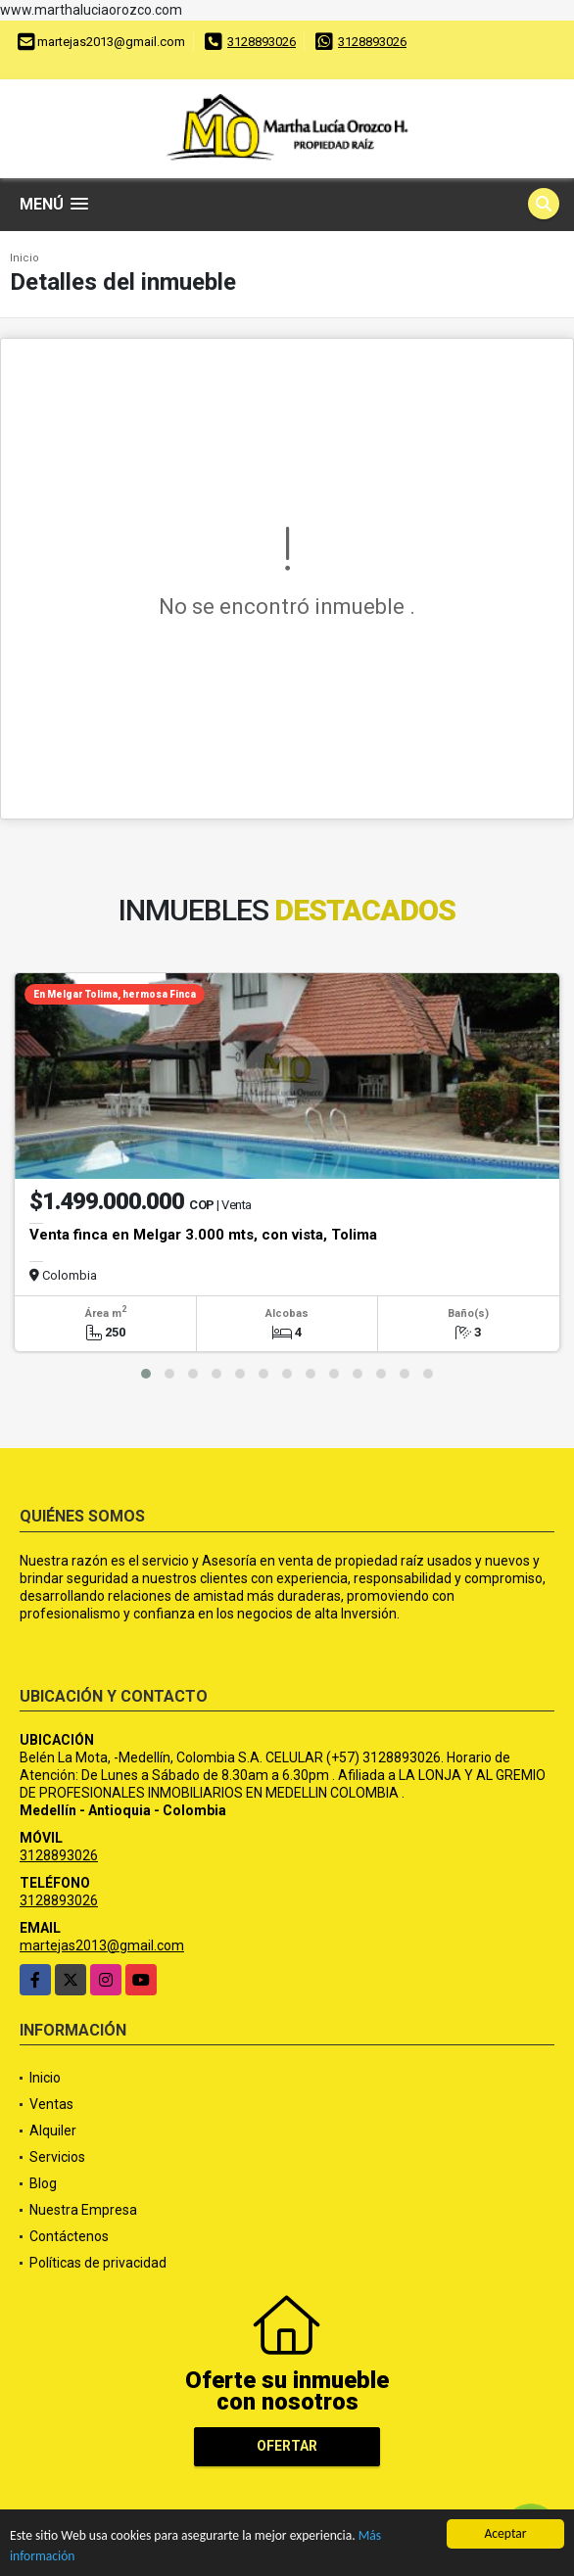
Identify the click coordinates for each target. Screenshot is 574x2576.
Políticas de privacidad (98, 2263)
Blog (43, 2183)
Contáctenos (69, 2236)
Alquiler (52, 2130)
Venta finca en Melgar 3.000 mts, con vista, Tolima (203, 1234)
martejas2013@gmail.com (102, 1945)
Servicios (57, 2157)
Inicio (24, 258)
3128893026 (261, 41)
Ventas (51, 2104)
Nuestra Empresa (83, 2210)
